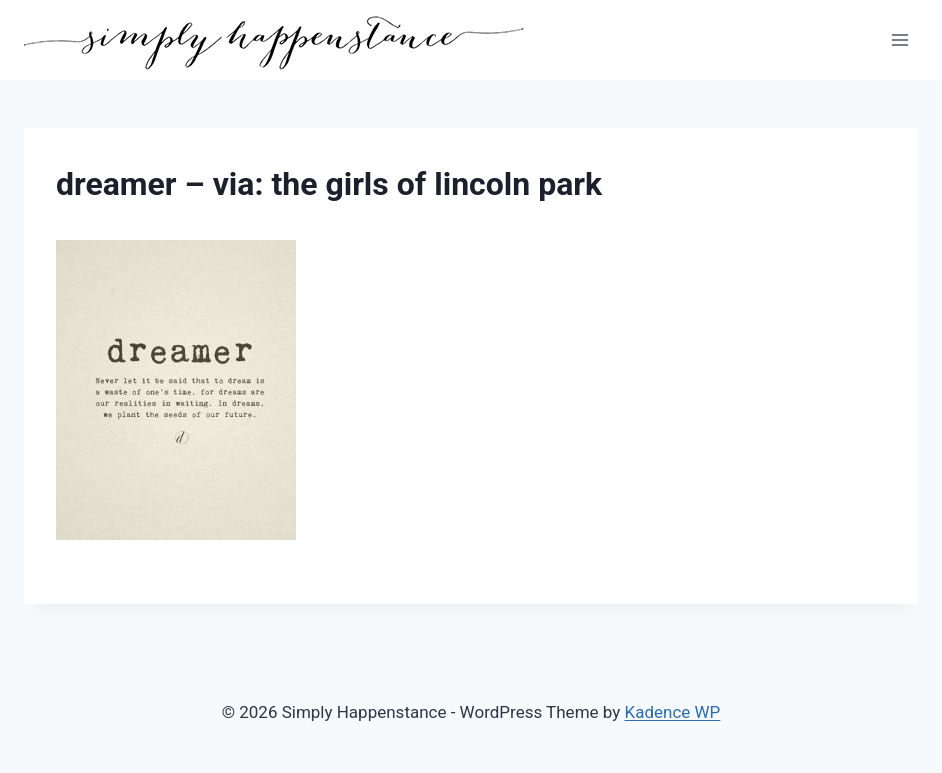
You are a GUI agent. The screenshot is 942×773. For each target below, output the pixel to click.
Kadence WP (673, 712)
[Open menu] (899, 39)
